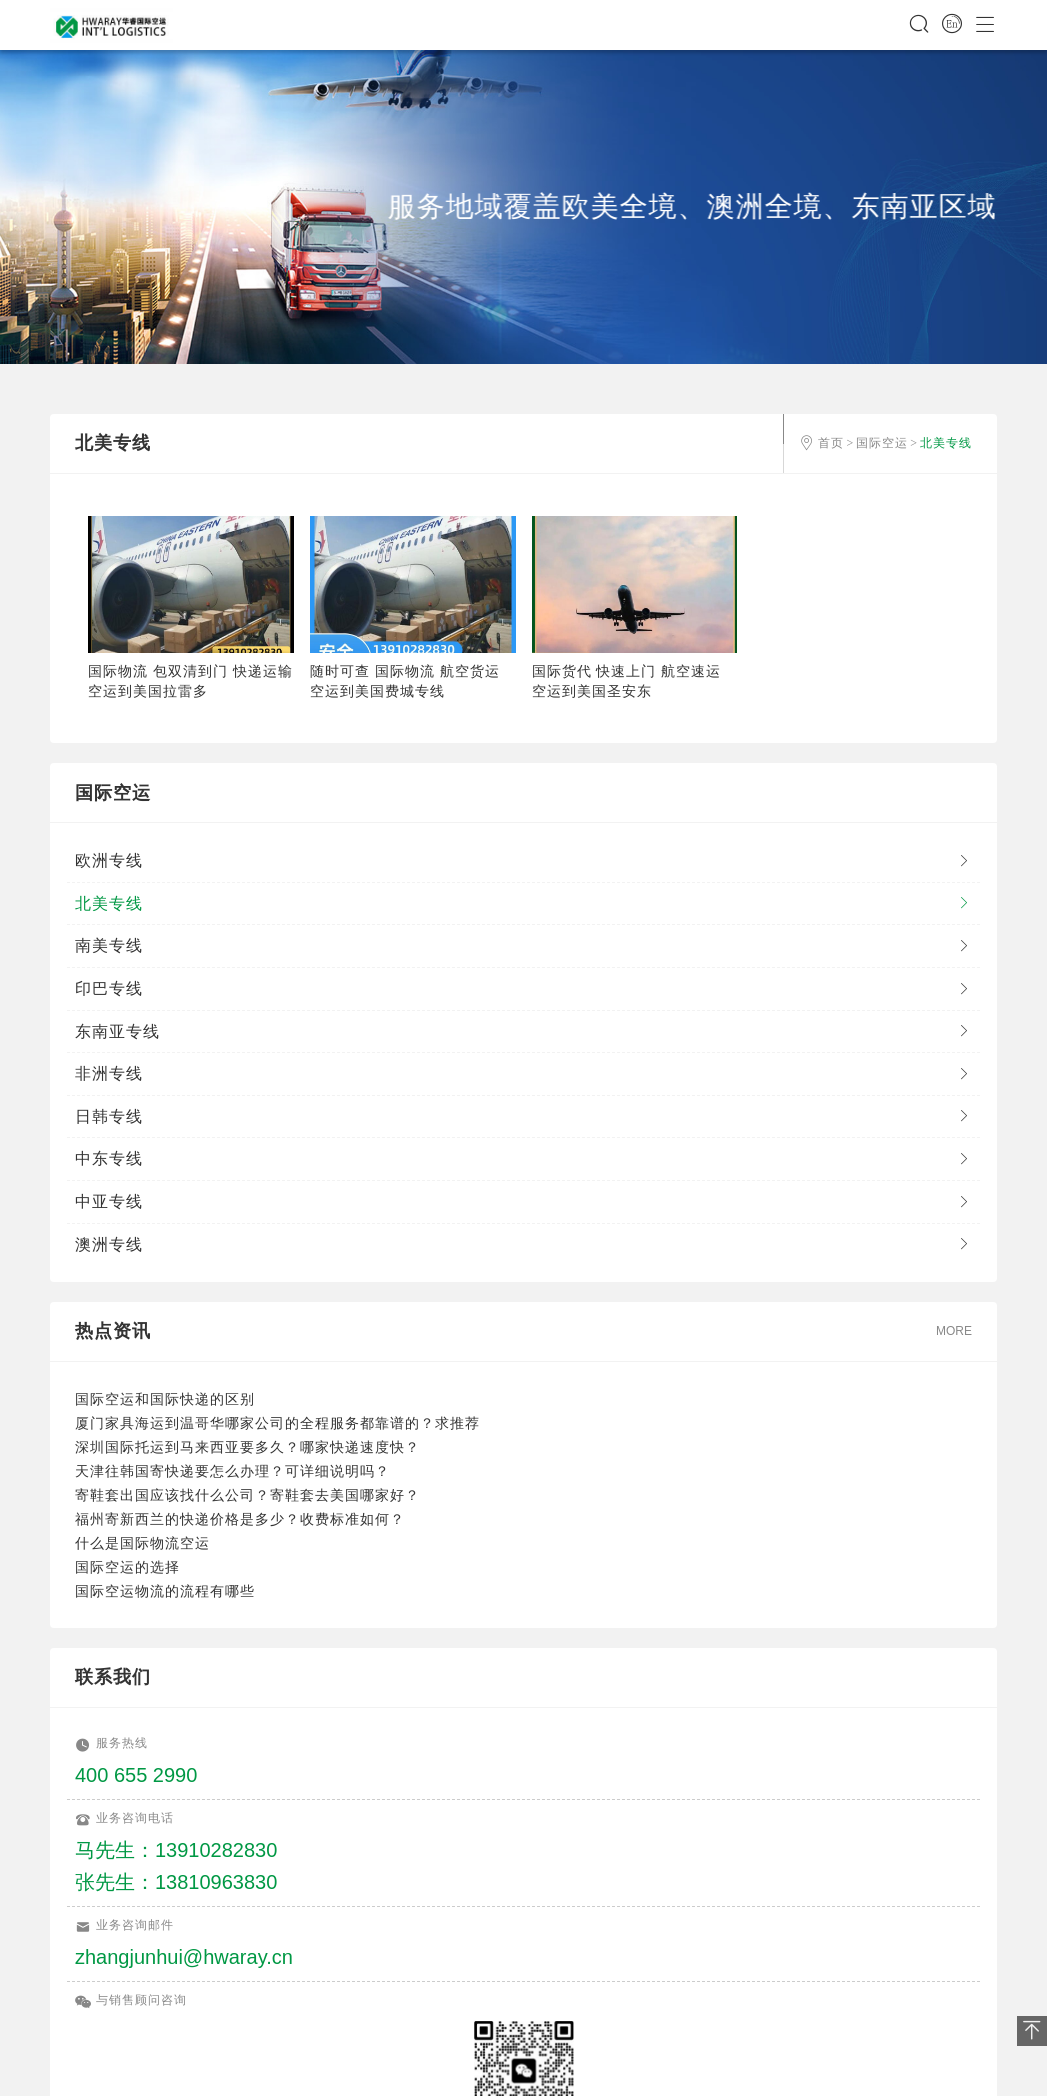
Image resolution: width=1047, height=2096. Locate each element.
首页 (831, 443)
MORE (954, 1331)
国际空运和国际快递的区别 (165, 1399)
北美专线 (946, 443)
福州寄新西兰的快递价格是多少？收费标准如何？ (240, 1519)
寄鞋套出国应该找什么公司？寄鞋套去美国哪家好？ (247, 1495)
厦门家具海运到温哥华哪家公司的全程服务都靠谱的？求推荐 (277, 1423)
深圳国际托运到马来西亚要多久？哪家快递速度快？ (247, 1447)
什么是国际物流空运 (142, 1543)
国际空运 (882, 443)
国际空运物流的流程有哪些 (165, 1591)
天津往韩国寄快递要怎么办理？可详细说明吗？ (232, 1471)
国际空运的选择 (127, 1567)
